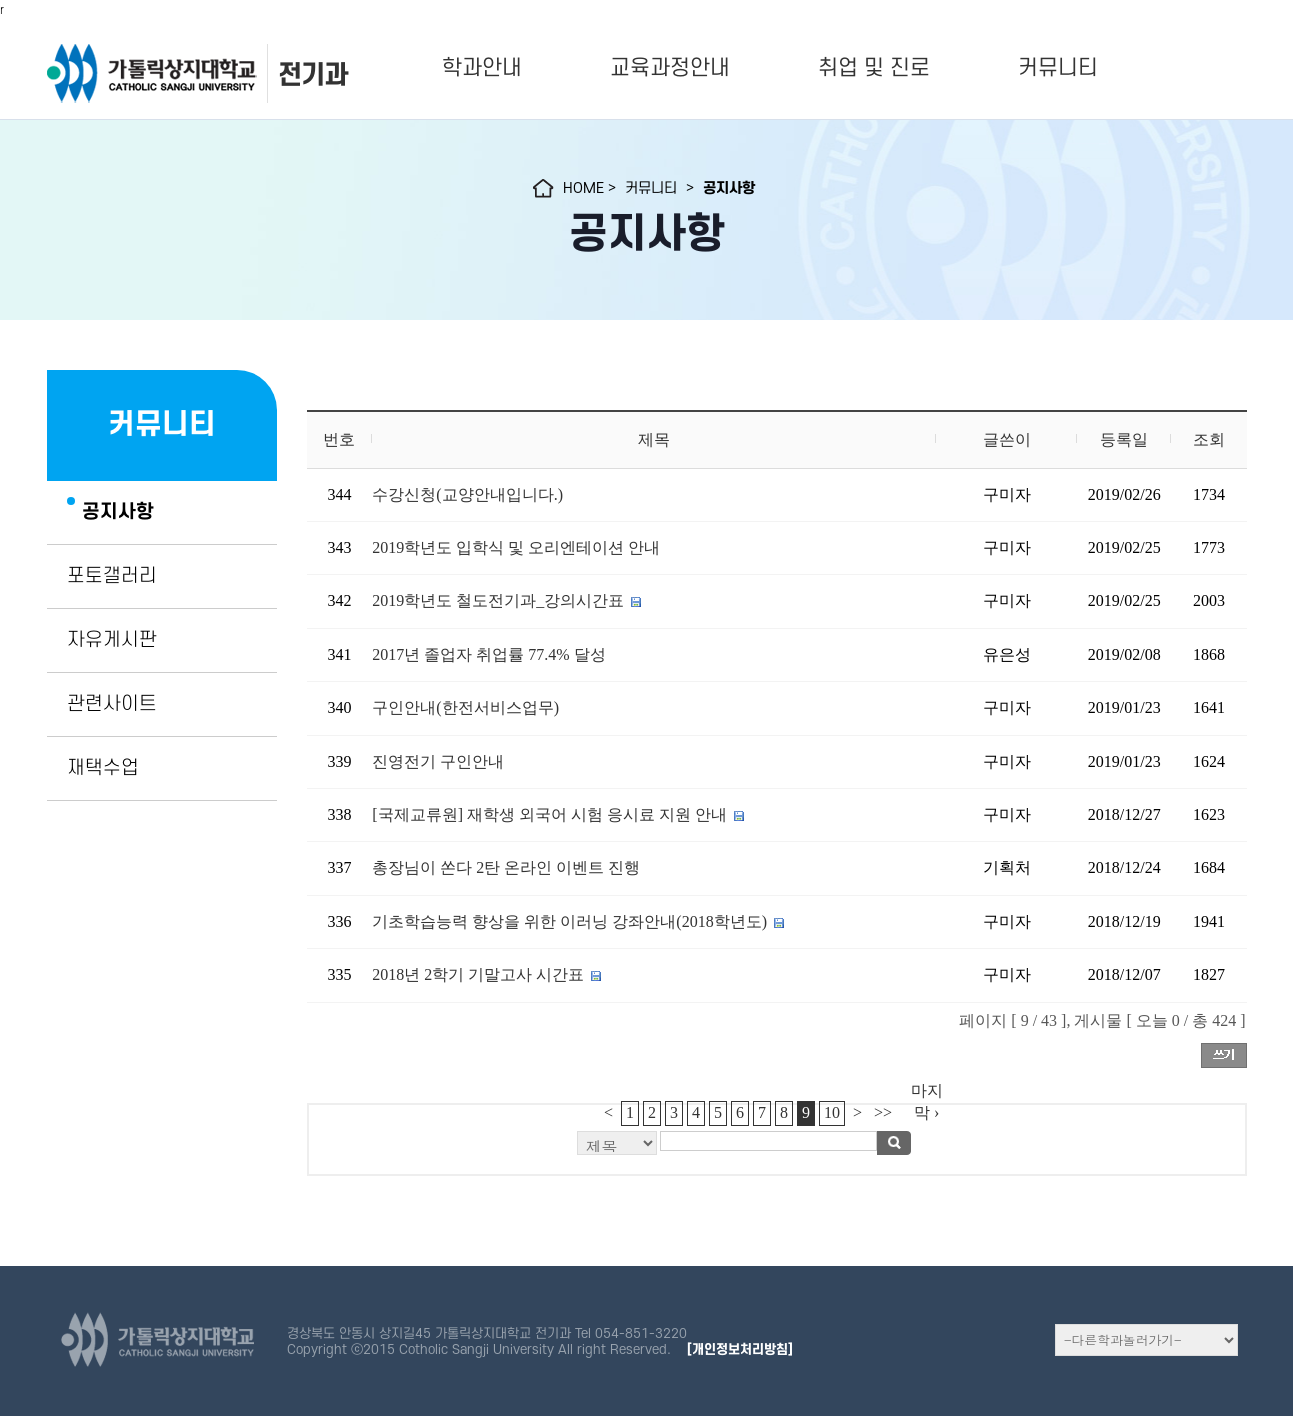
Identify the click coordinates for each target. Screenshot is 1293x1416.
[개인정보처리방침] (740, 1349)
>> (883, 1112)
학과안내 (482, 68)
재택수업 (103, 768)
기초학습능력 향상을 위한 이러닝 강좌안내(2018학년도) (569, 921)
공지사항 (118, 512)
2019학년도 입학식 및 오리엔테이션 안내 (516, 547)
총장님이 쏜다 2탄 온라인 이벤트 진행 (506, 867)
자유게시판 (112, 640)
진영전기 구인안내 (438, 761)
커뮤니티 (1058, 68)
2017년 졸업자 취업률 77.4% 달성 (488, 654)
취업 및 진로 (874, 68)
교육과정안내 (670, 68)
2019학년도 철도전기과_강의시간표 (498, 600)
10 (832, 1112)
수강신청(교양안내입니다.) (467, 494)
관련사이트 (112, 704)
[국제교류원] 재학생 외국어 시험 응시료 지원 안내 (549, 814)
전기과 (313, 74)
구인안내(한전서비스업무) (465, 707)
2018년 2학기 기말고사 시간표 (478, 974)
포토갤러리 (112, 576)
